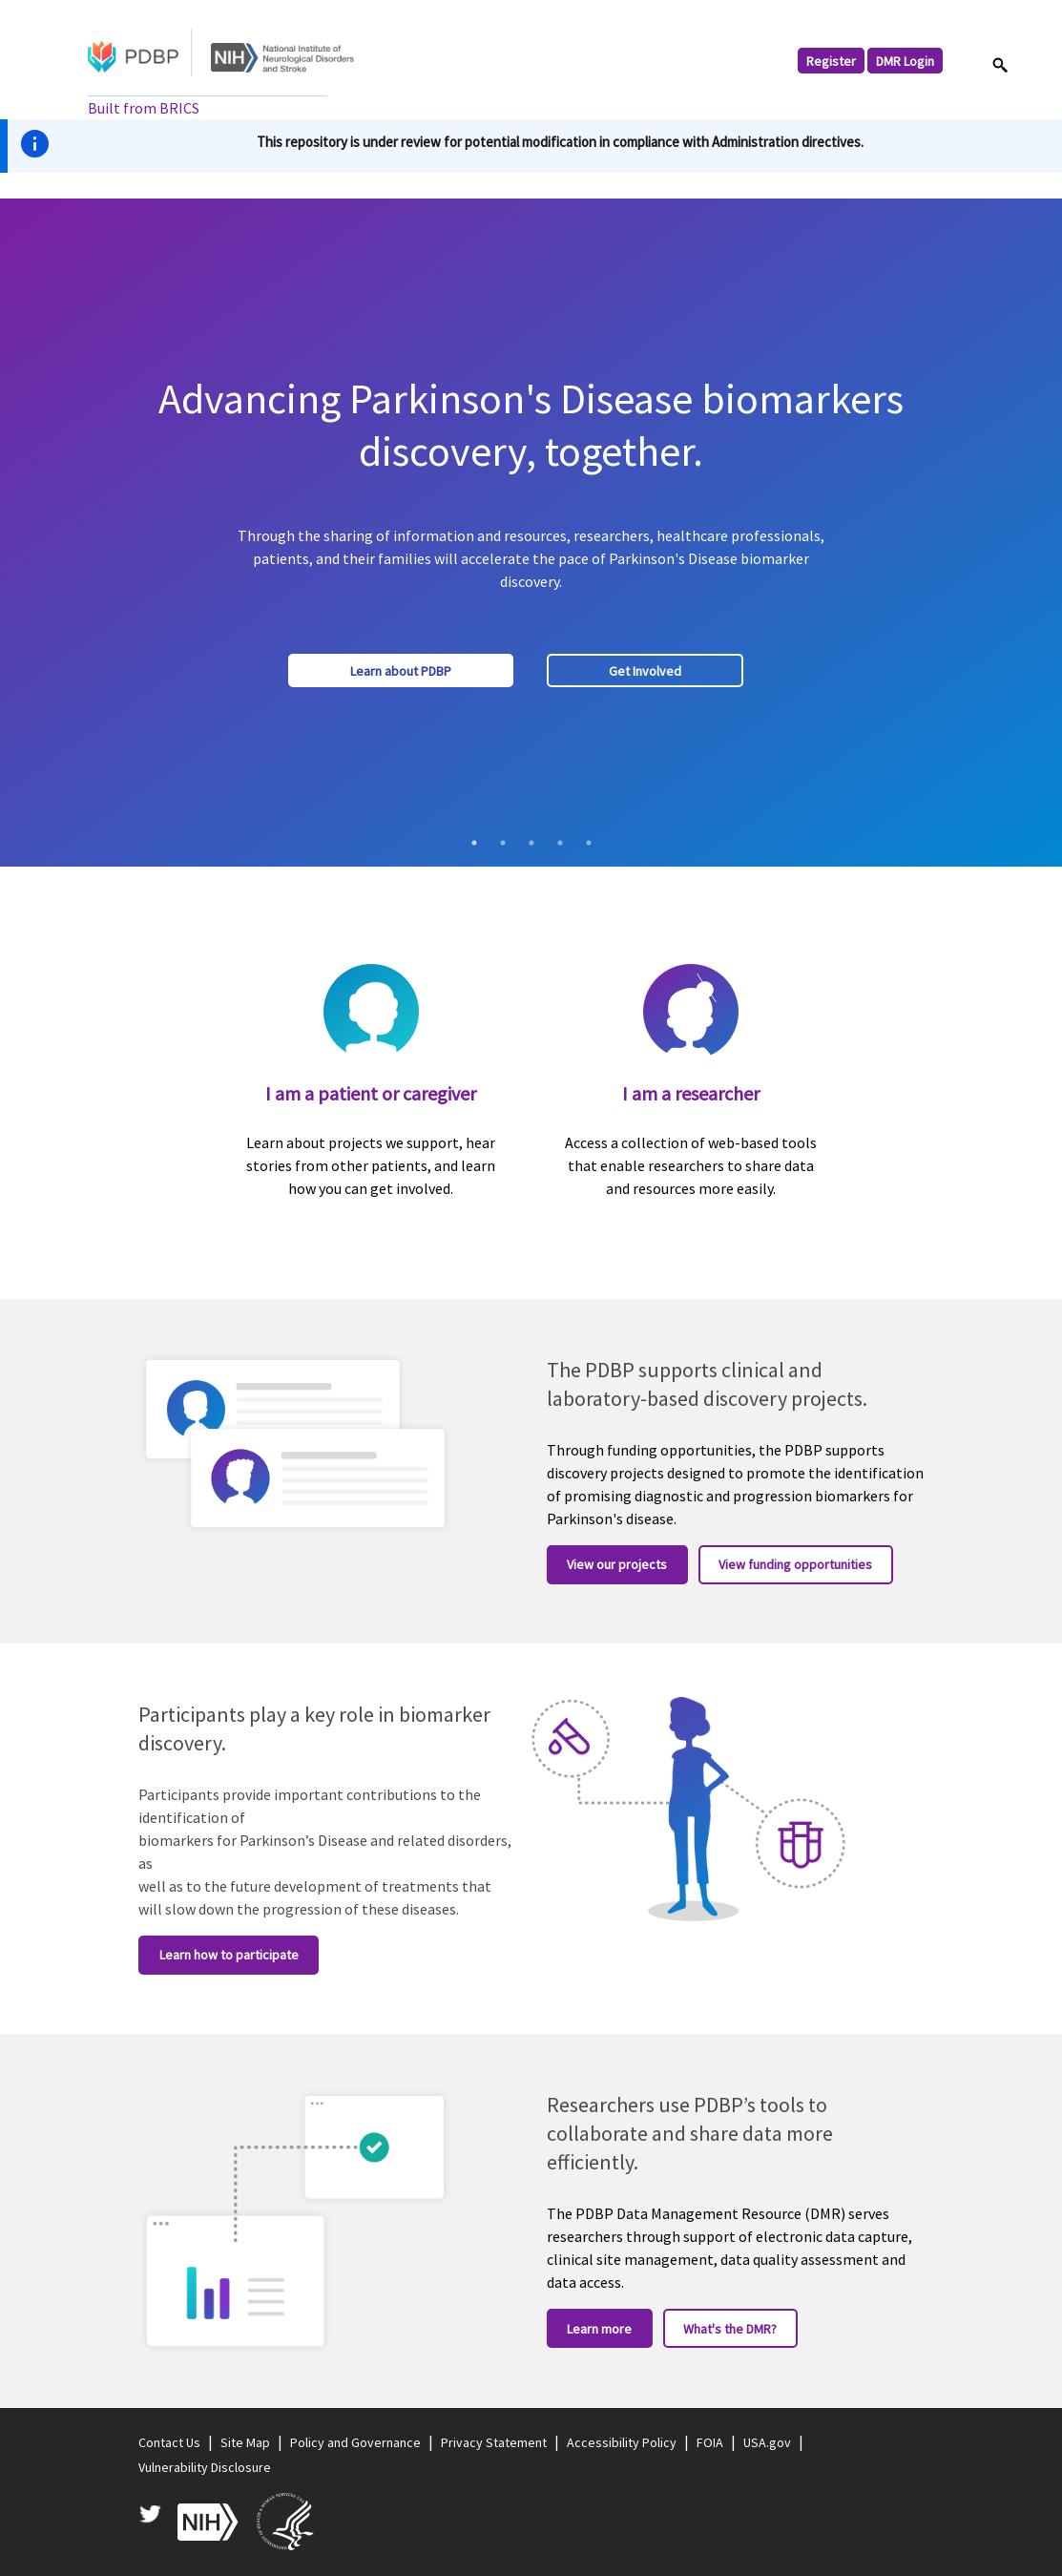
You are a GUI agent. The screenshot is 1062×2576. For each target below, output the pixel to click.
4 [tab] (560, 842)
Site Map (245, 2442)
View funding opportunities (795, 1564)
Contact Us (169, 2442)
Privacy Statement (494, 2442)
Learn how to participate (229, 1954)
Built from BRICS (143, 107)
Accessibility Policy (622, 2442)
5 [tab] (588, 842)
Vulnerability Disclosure (204, 2467)
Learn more (599, 2328)
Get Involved (645, 671)
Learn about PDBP (400, 671)
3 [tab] (531, 842)
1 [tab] (474, 842)
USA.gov (767, 2442)
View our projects (617, 1564)
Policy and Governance (355, 2442)
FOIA (710, 2442)
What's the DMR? (730, 2328)
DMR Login (905, 61)
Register (831, 61)
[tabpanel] (531, 533)
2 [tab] (502, 842)
